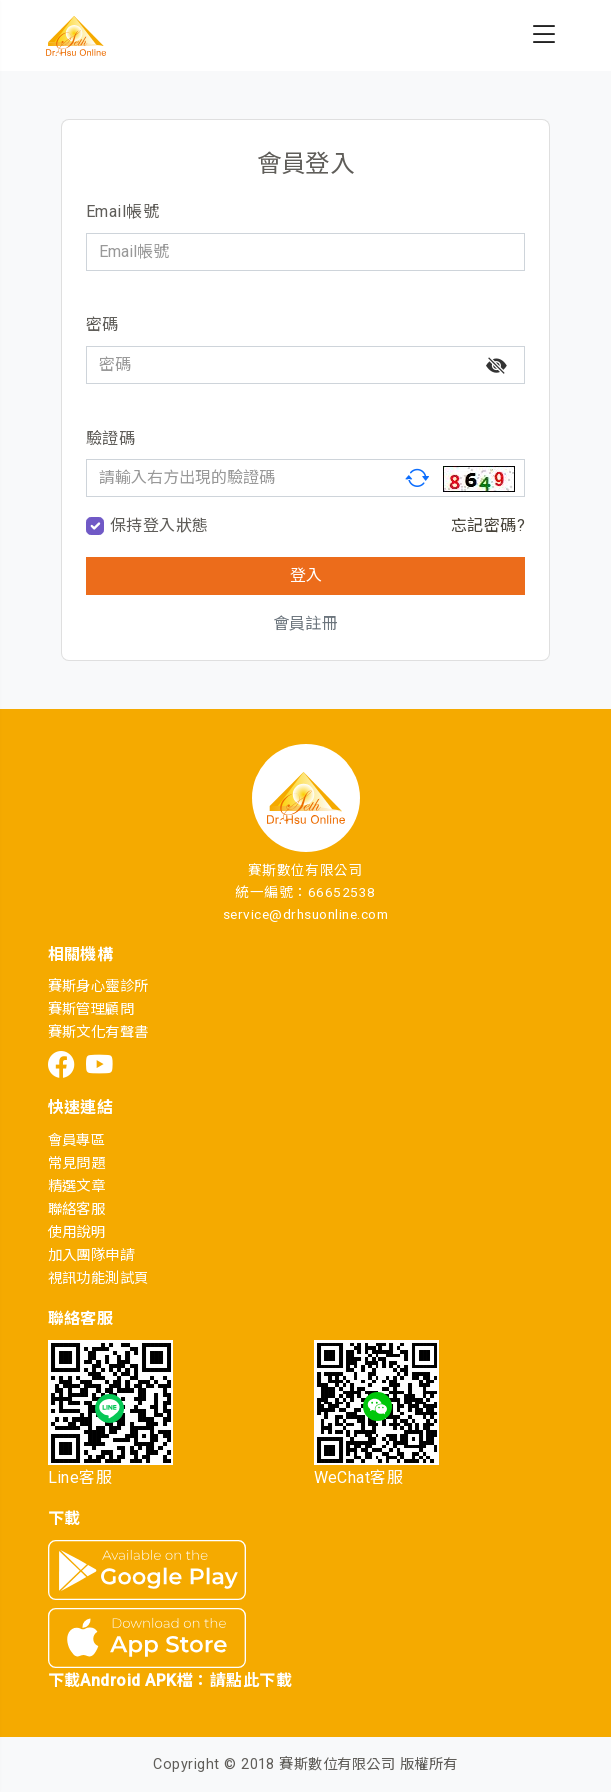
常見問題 (77, 1163)
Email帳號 (122, 211)
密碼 (102, 324)
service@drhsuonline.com (305, 914)
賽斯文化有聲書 (98, 1032)
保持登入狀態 (159, 525)
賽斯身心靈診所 (98, 986)
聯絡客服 (77, 1209)
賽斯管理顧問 (91, 1009)
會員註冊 (306, 623)
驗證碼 (110, 438)
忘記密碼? (488, 525)
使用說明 (77, 1232)
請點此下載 (251, 1680)
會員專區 (77, 1140)
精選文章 (77, 1186)
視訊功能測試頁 (98, 1278)
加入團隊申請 (91, 1255)
